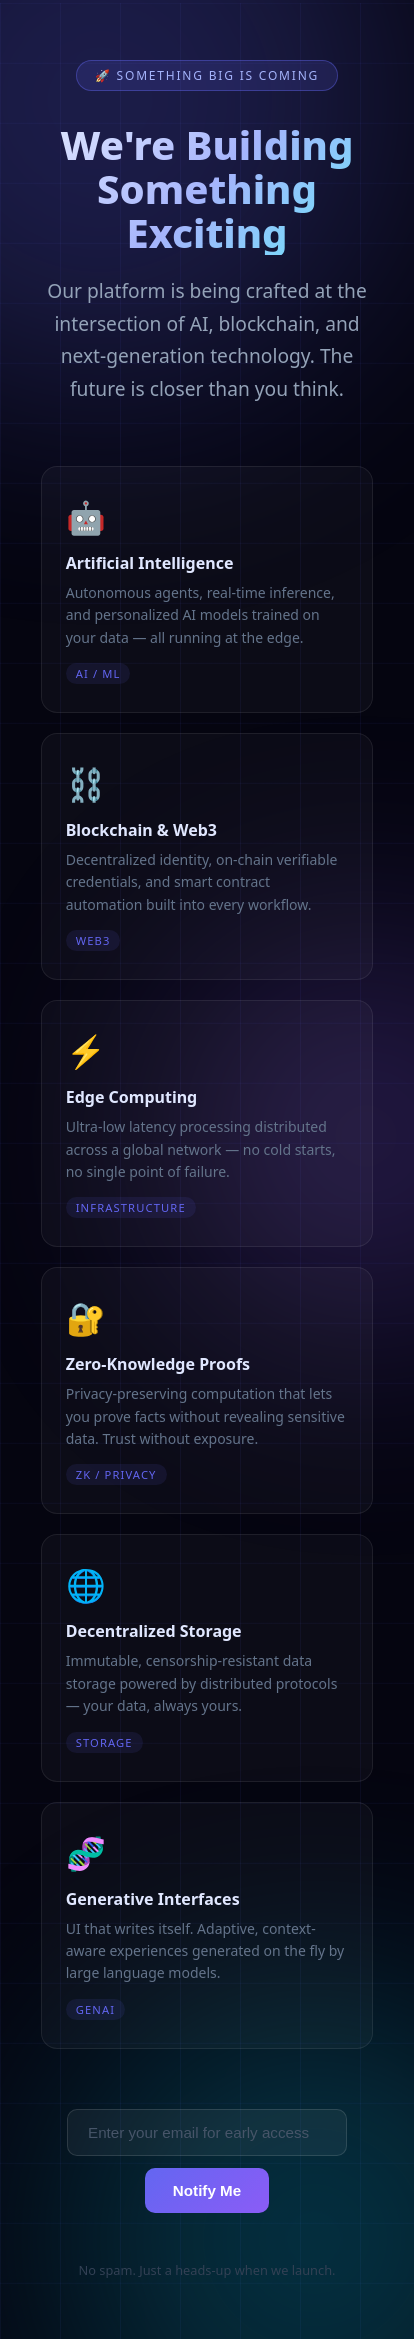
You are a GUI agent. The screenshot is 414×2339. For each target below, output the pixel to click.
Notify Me (207, 2190)
